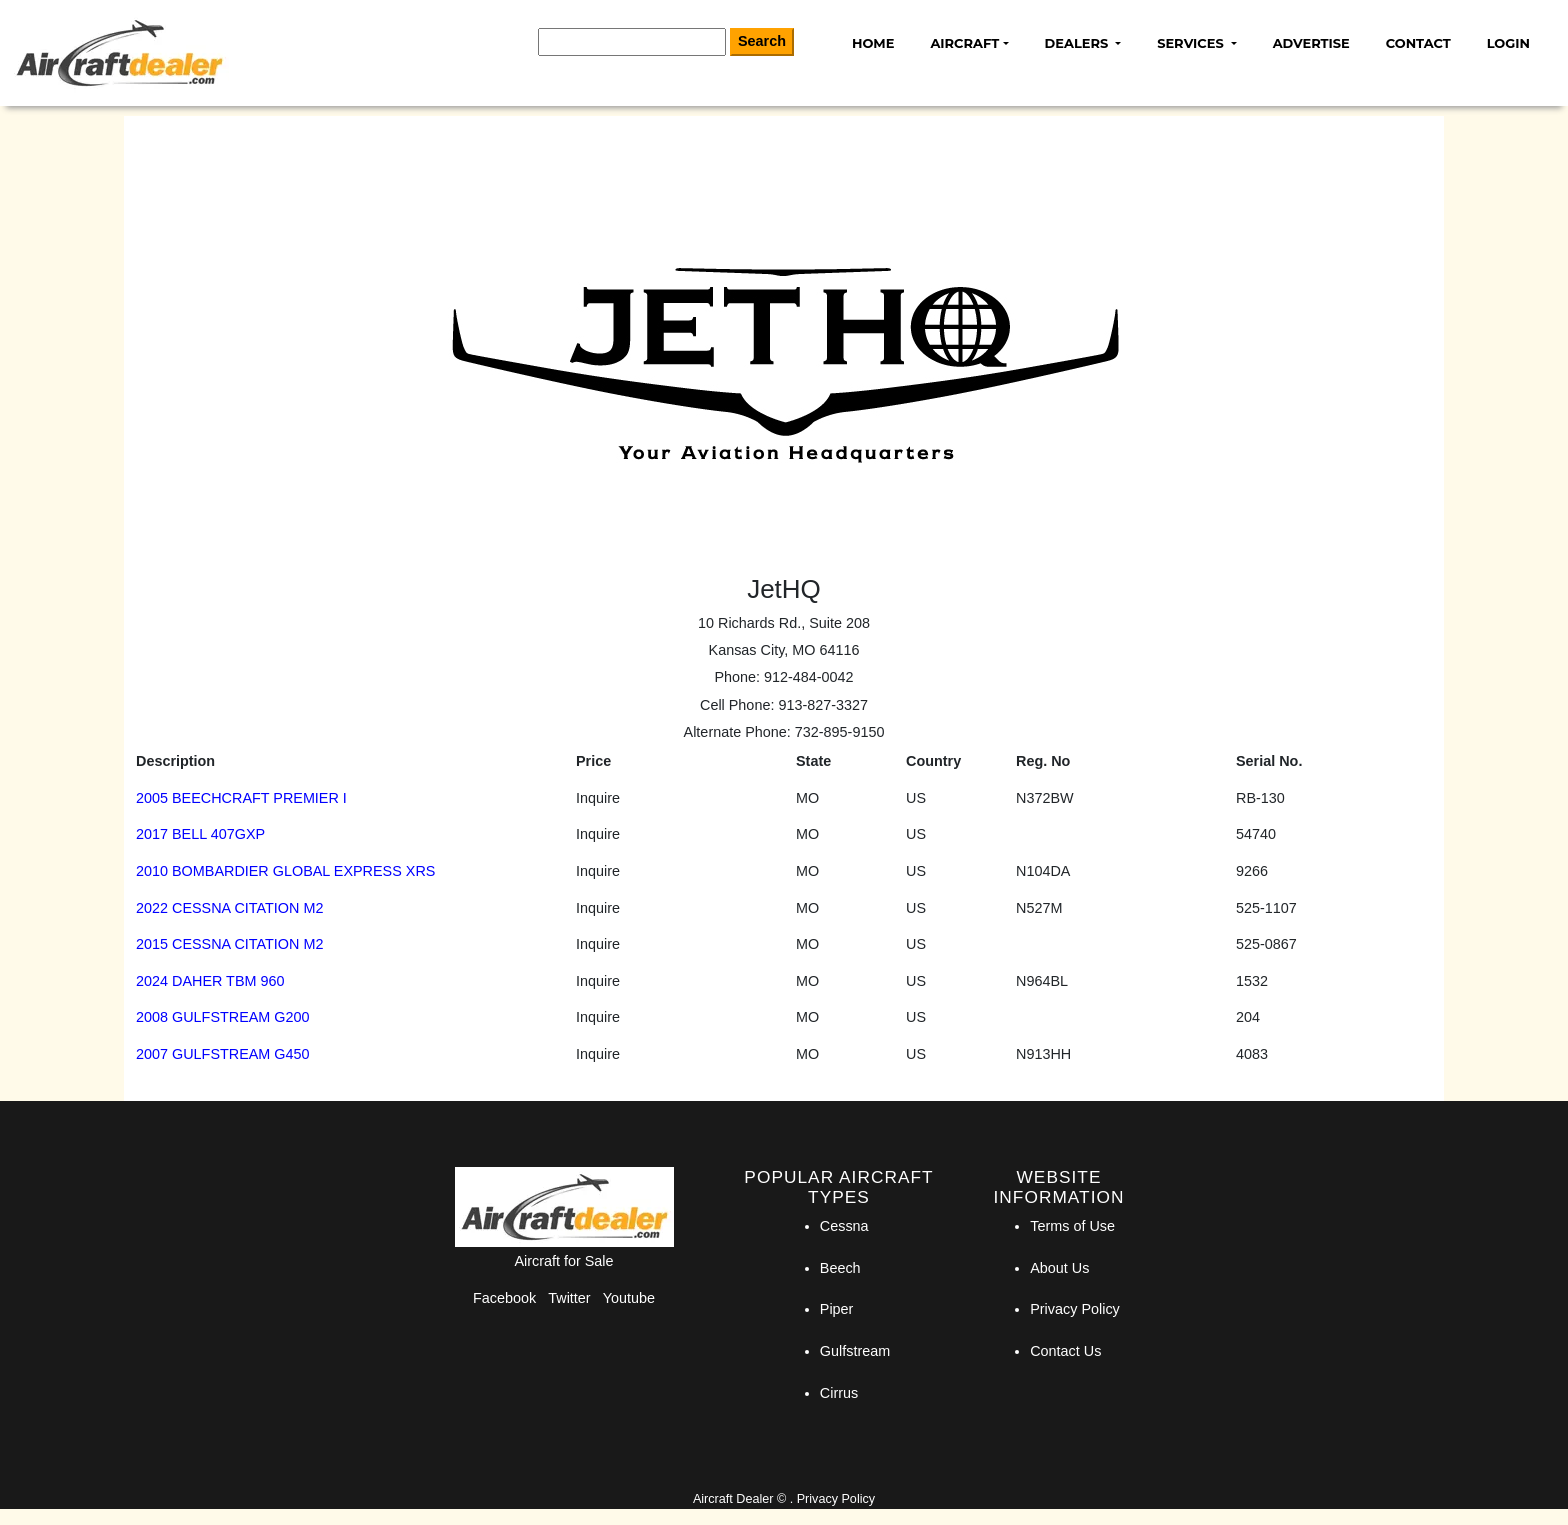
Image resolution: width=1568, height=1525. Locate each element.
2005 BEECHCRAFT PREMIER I (241, 798)
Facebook (504, 1298)
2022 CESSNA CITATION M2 (229, 908)
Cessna (844, 1226)
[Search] (632, 42)
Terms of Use (1072, 1226)
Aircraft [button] (964, 43)
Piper (837, 1309)
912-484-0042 (809, 677)
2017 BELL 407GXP (200, 834)
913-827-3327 (823, 705)
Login (1508, 43)
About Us (1059, 1268)
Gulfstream (855, 1351)
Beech (840, 1268)
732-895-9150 (840, 732)
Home (873, 43)
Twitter (569, 1298)
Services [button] (1192, 43)
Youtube (629, 1298)
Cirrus (839, 1393)
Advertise (1311, 43)
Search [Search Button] (762, 41)
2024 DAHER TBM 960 (210, 981)
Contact (1418, 43)
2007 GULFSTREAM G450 (223, 1054)
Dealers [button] (1078, 43)
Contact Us (1065, 1351)
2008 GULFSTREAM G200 (223, 1017)
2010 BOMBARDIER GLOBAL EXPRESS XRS (285, 871)
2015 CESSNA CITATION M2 (229, 944)
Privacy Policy (1075, 1309)
